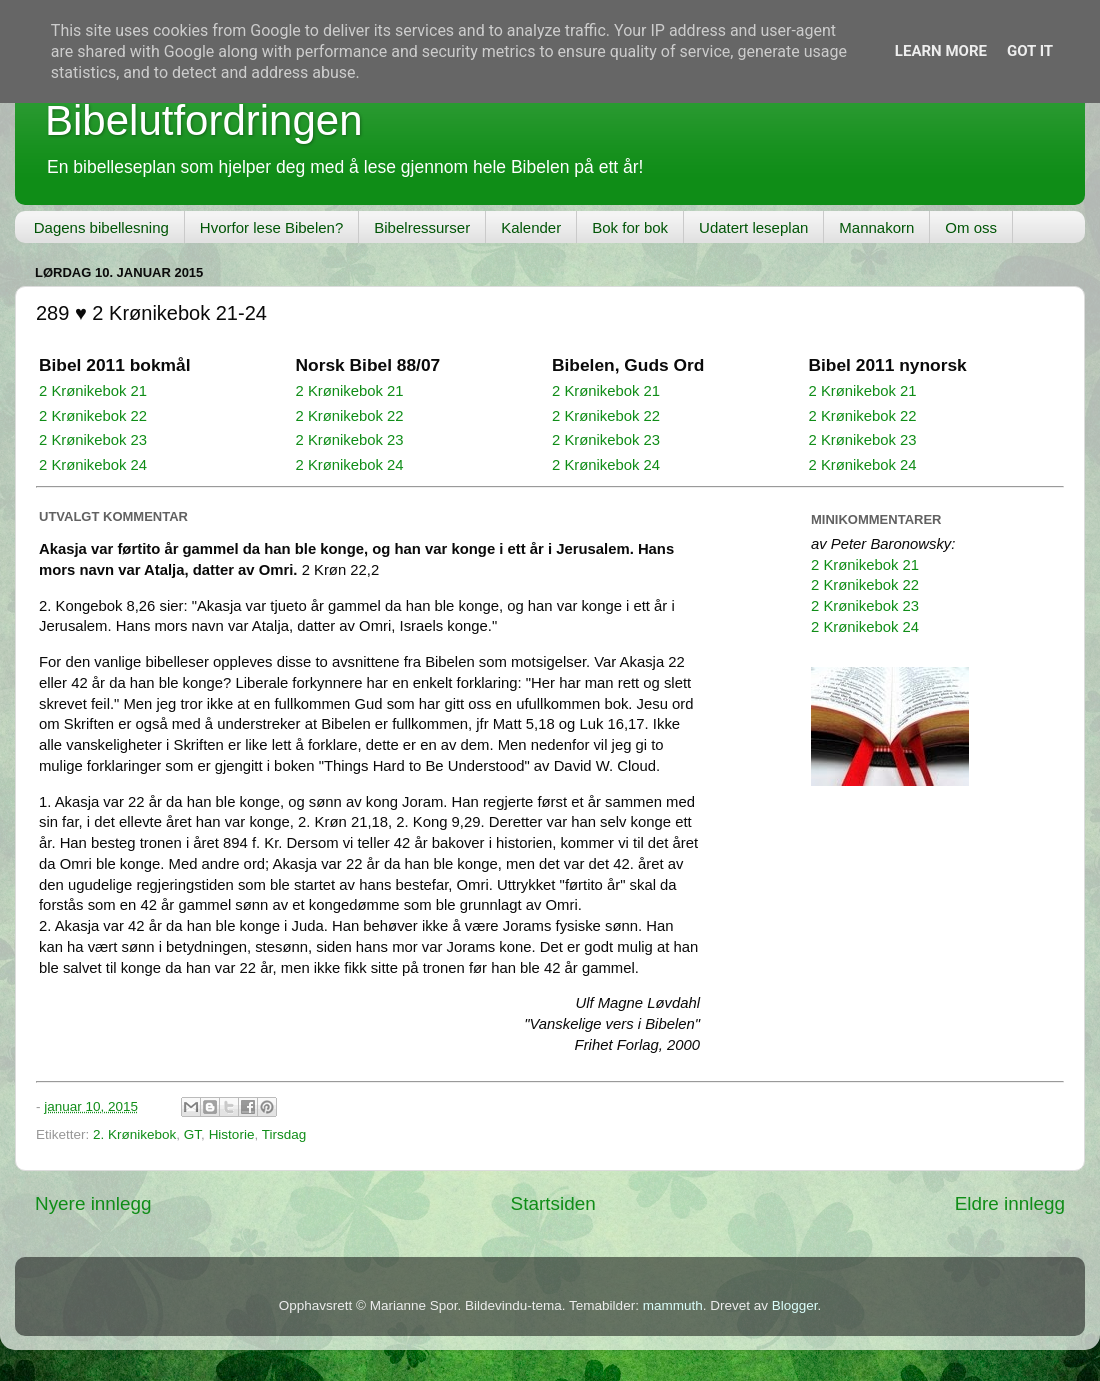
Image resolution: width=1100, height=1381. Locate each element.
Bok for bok (630, 227)
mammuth (673, 1305)
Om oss (971, 227)
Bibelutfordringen (204, 120)
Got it (1030, 51)
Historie (232, 1134)
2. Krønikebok (134, 1134)
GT (192, 1134)
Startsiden (553, 1203)
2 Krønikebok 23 (93, 440)
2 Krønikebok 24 (93, 465)
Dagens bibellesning (101, 227)
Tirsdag (284, 1134)
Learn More (941, 51)
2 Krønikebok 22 (93, 416)
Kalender (531, 227)
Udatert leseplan (753, 227)
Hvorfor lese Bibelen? (271, 227)
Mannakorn (876, 227)
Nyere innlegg (93, 1203)
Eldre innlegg (1010, 1203)
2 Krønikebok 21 (93, 391)
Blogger (795, 1305)
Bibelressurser (422, 227)
